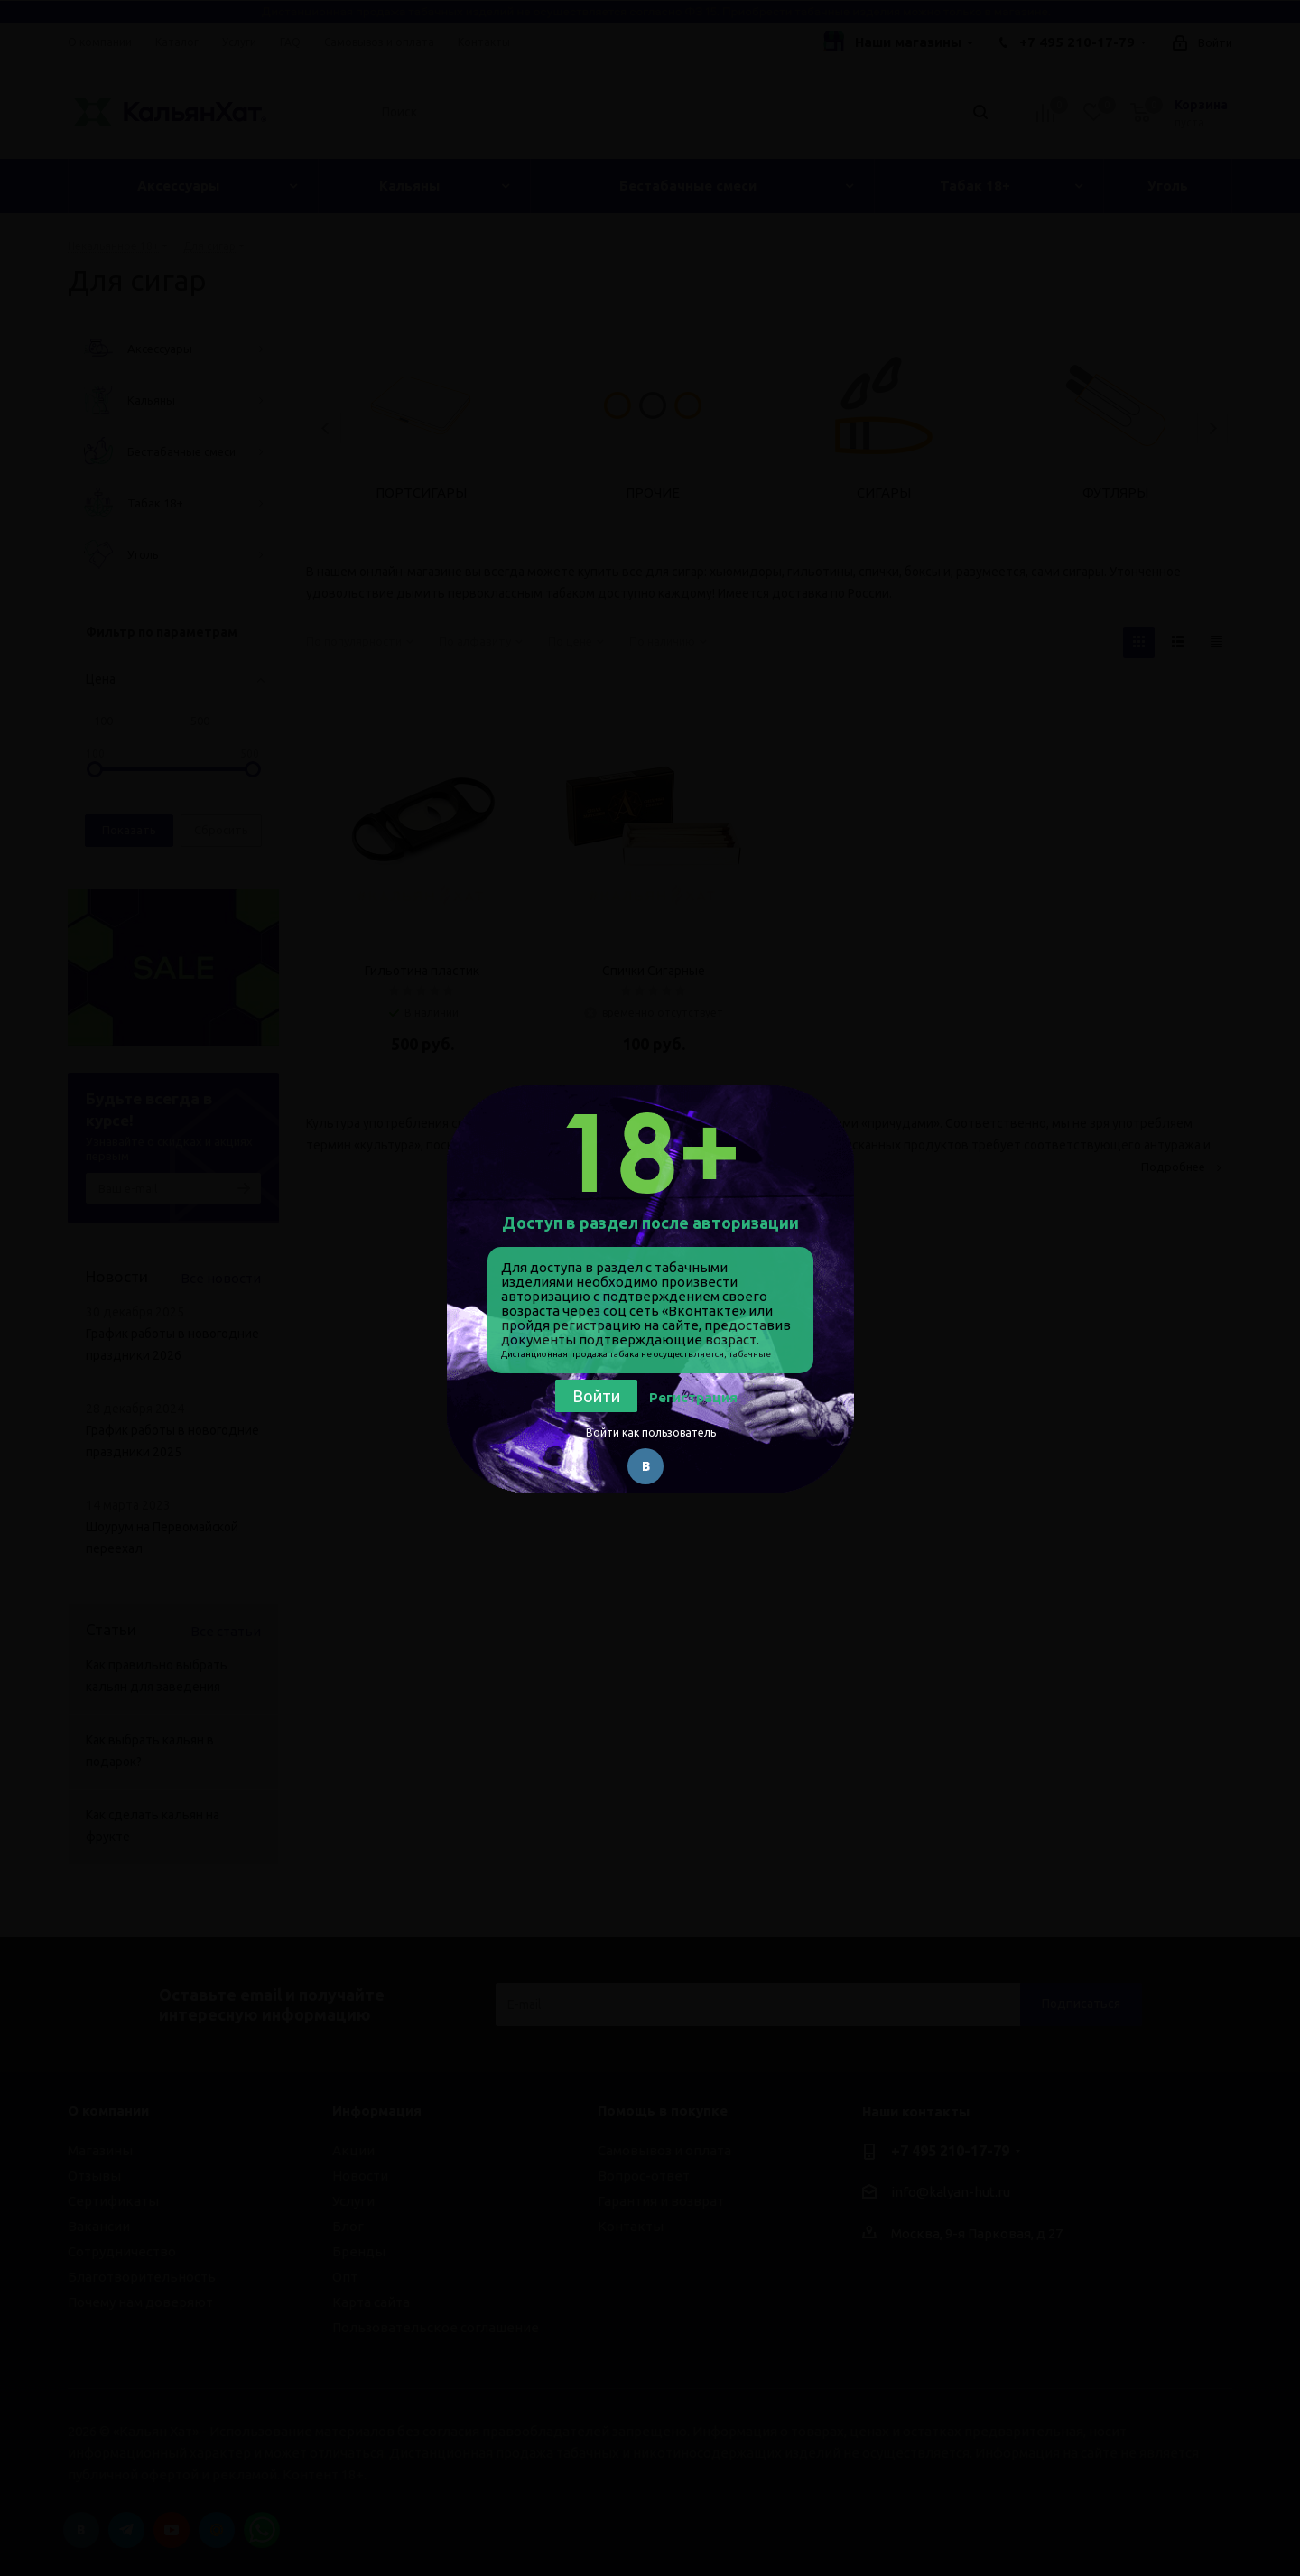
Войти (596, 1396)
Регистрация (693, 1397)
